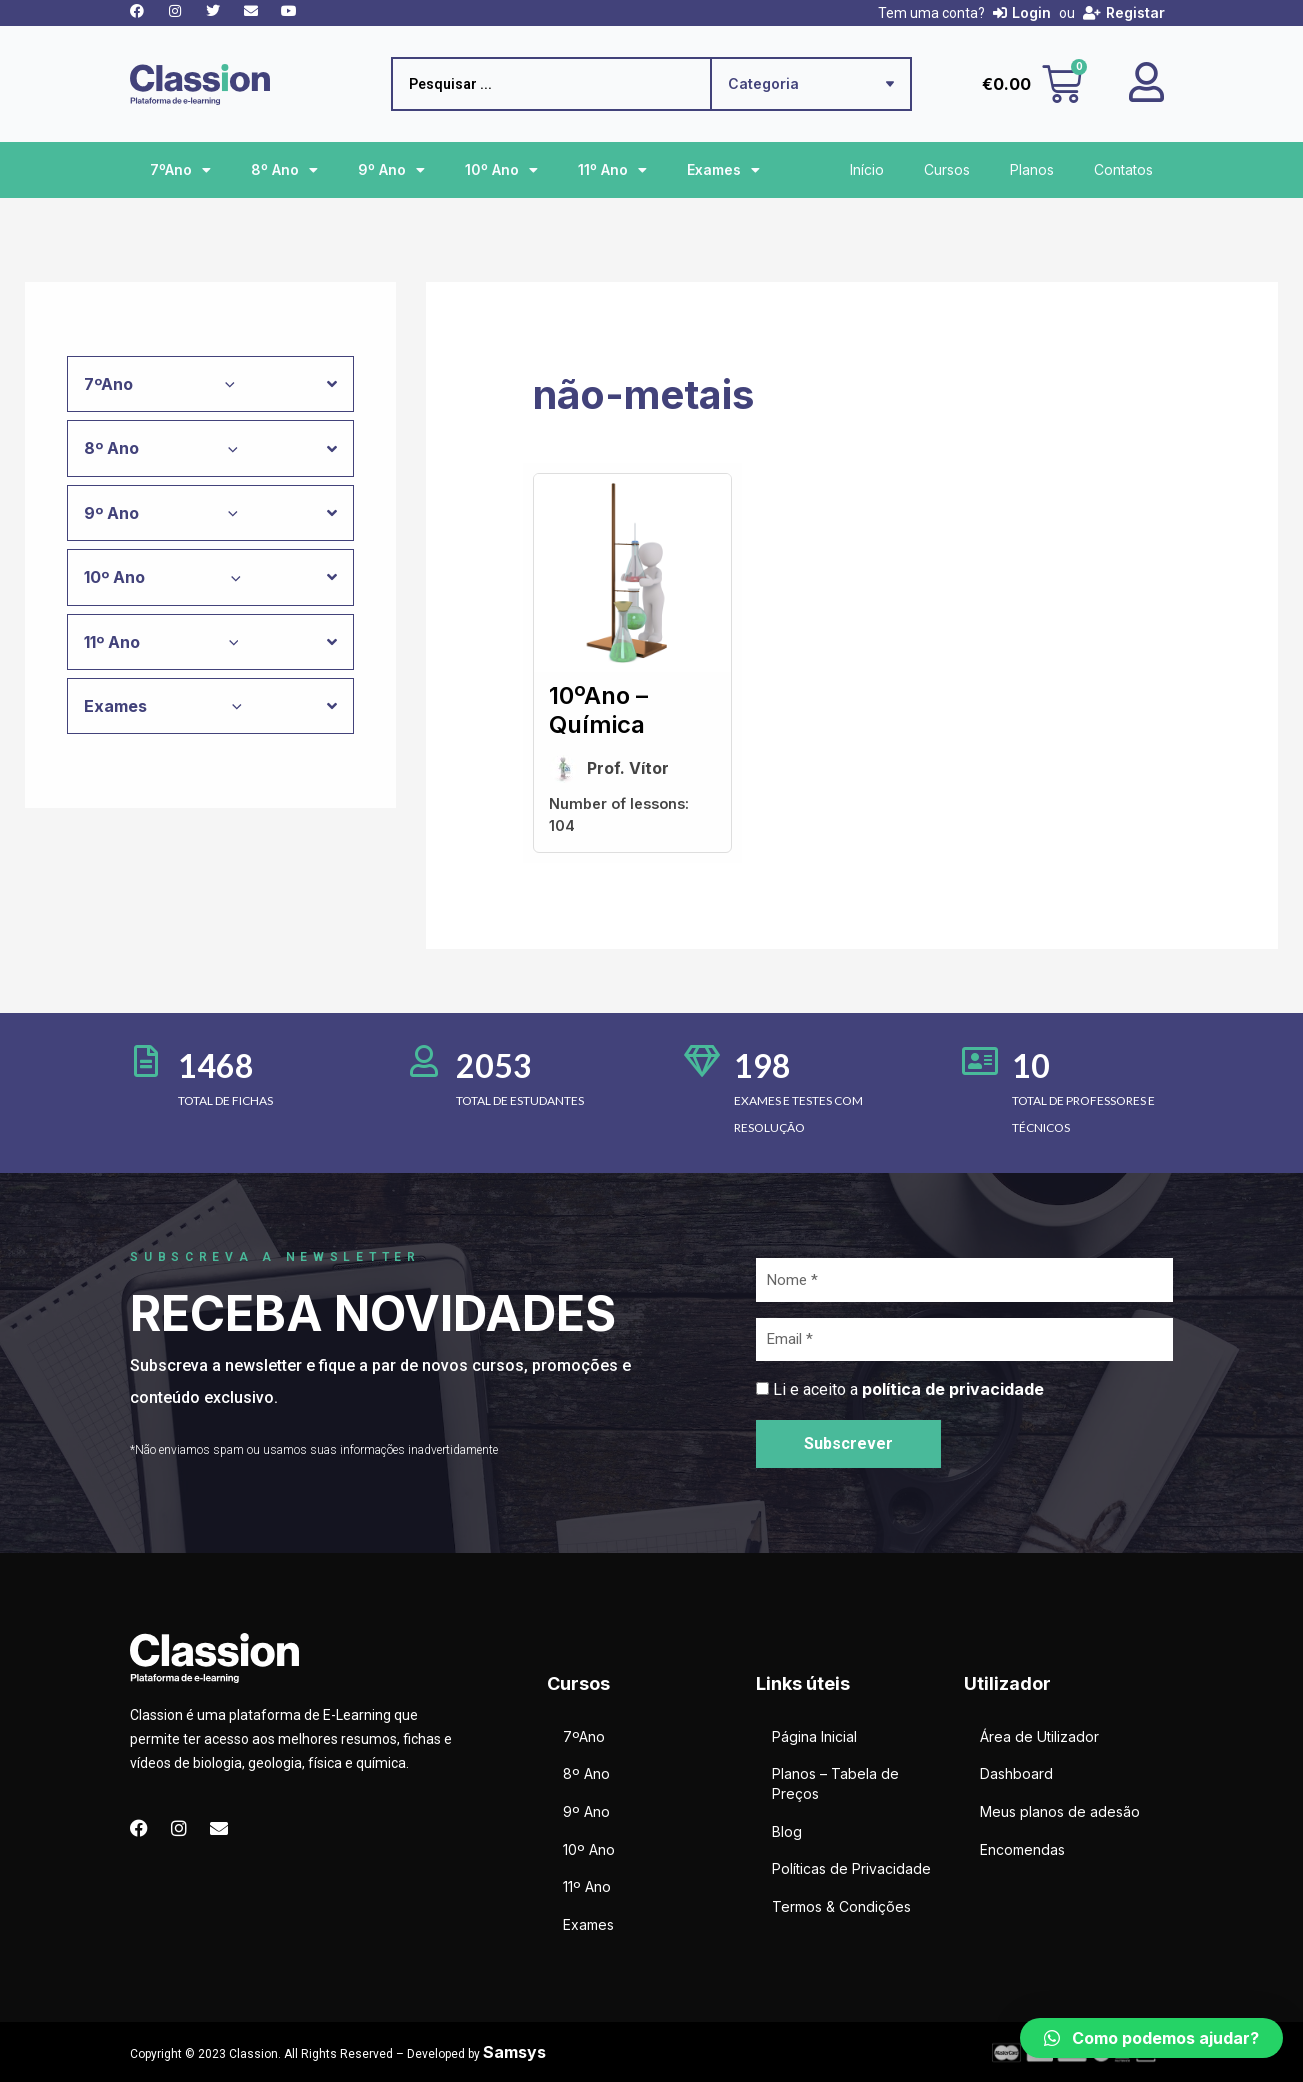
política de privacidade (953, 1389)
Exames (723, 170)
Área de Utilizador (1039, 1736)
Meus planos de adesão (1060, 1811)
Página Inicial (814, 1736)
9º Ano (391, 170)
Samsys (514, 2052)
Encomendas (1022, 1849)
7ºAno (180, 170)
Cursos (947, 169)
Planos (1032, 169)
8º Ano (284, 170)
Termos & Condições (841, 1906)
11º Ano (612, 170)
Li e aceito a (908, 1389)
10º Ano (501, 170)
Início (867, 169)
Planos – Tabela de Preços (835, 1783)
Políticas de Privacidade (851, 1868)
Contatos (1123, 169)
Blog (787, 1831)
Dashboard (1016, 1773)
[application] (225, 384)
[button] (1151, 2038)
